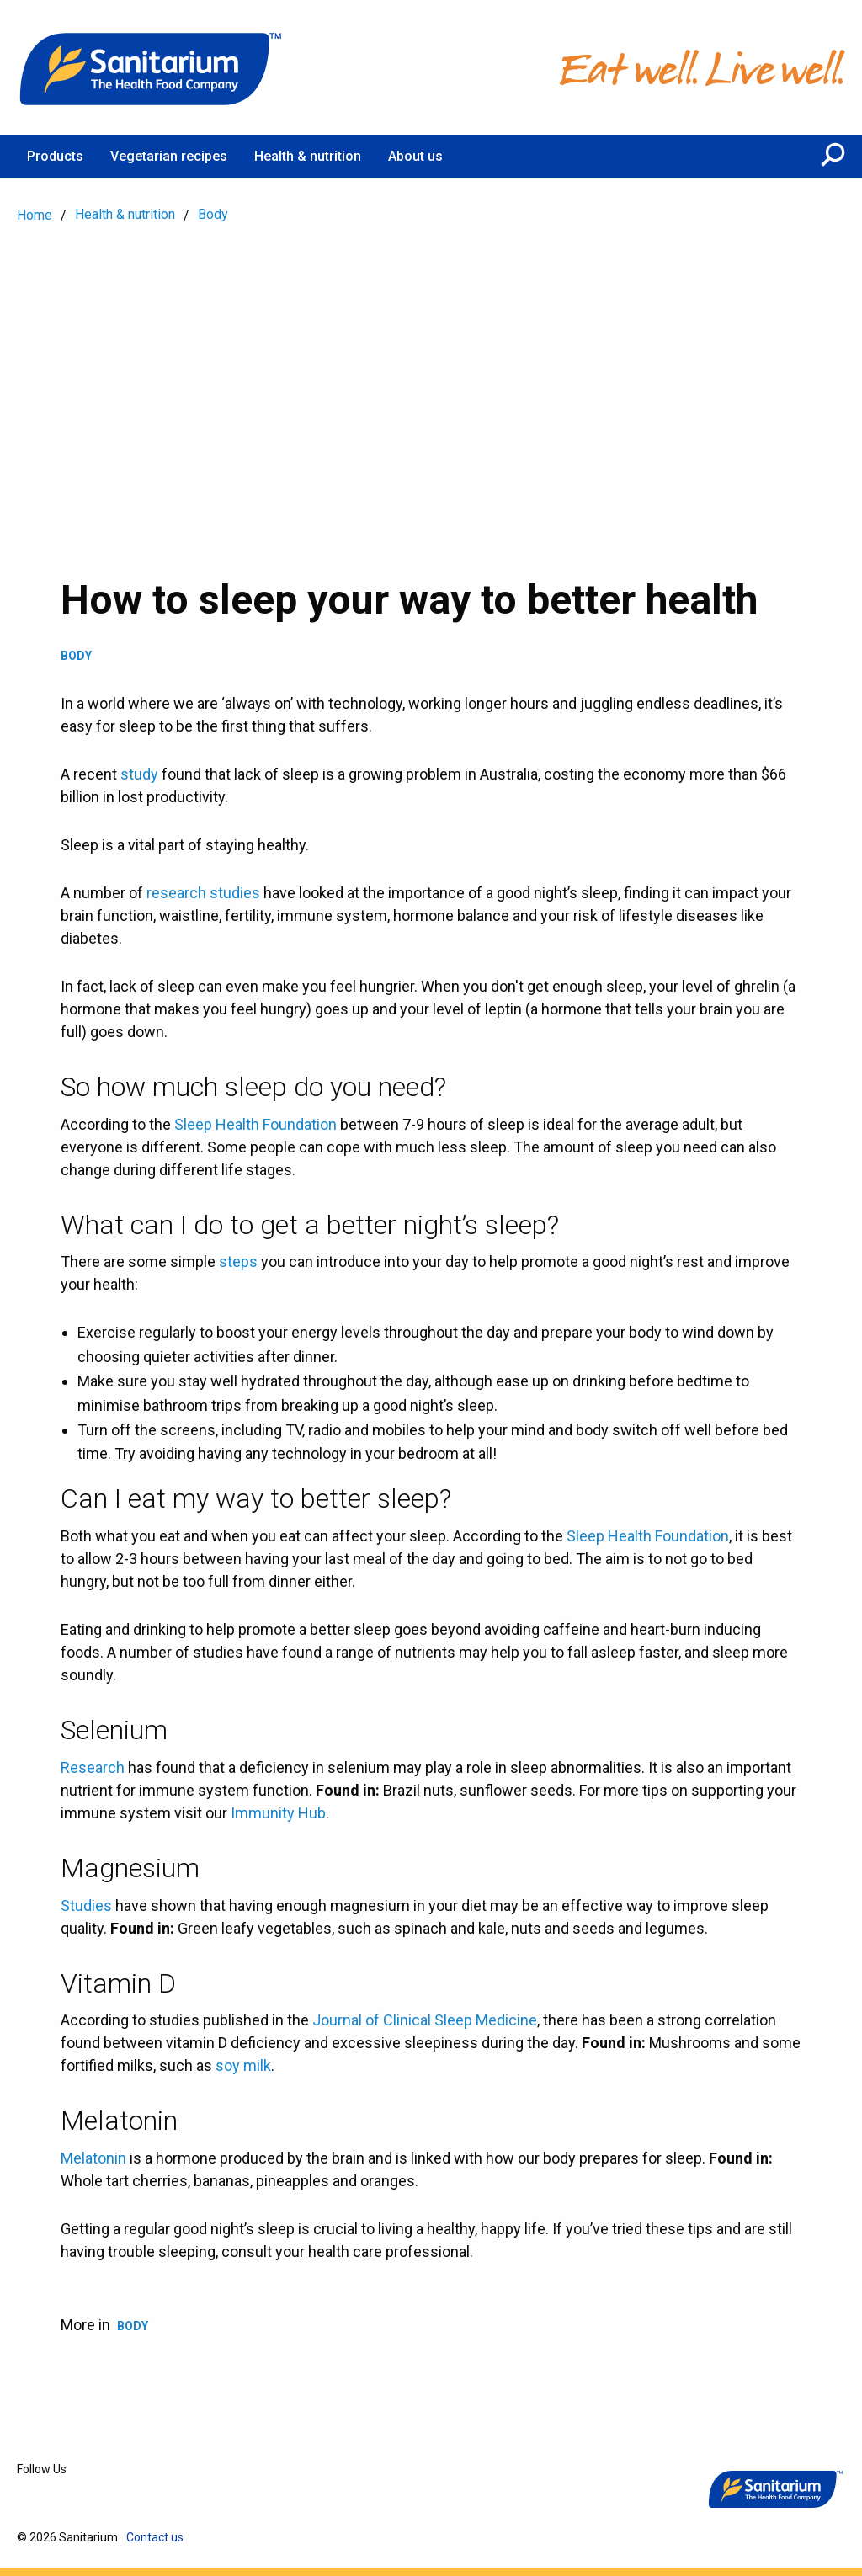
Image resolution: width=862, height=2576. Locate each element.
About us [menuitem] (415, 156)
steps (238, 1261)
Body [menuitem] (213, 214)
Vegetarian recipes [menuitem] (168, 156)
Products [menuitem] (55, 156)
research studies (203, 893)
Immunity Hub (278, 1813)
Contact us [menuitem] (155, 2537)
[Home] (151, 67)
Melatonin (93, 2158)
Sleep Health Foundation (255, 1124)
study (139, 774)
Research (93, 1767)
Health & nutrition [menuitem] (307, 156)
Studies (86, 1905)
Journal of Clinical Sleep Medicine (424, 2020)
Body (76, 656)
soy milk (243, 2065)
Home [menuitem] (34, 215)
